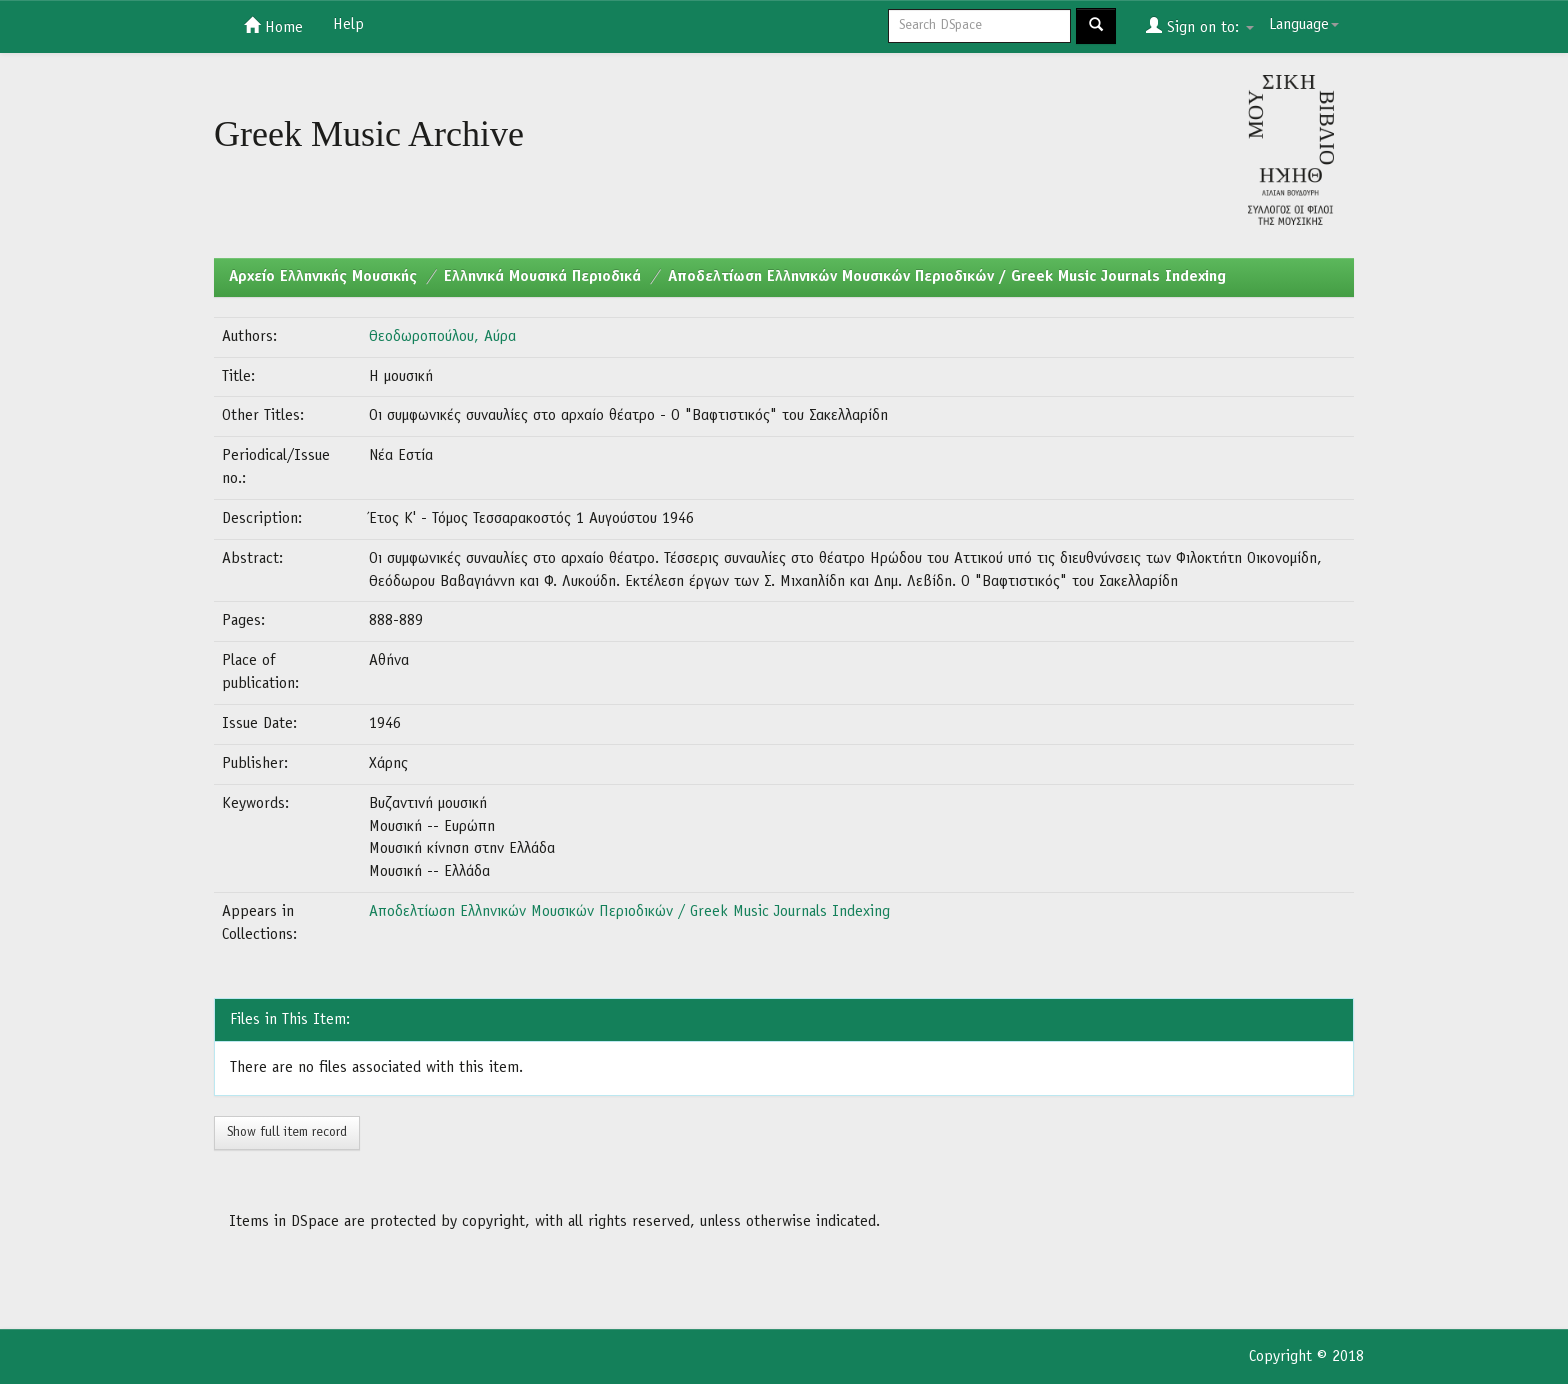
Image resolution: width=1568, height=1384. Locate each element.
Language (1304, 25)
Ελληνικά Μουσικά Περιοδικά (542, 277)
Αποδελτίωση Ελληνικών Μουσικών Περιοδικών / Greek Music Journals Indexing (947, 277)
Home (273, 26)
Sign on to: (1200, 26)
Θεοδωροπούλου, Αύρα (442, 337)
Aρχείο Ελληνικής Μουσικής (323, 277)
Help (348, 25)
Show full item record (287, 1132)
